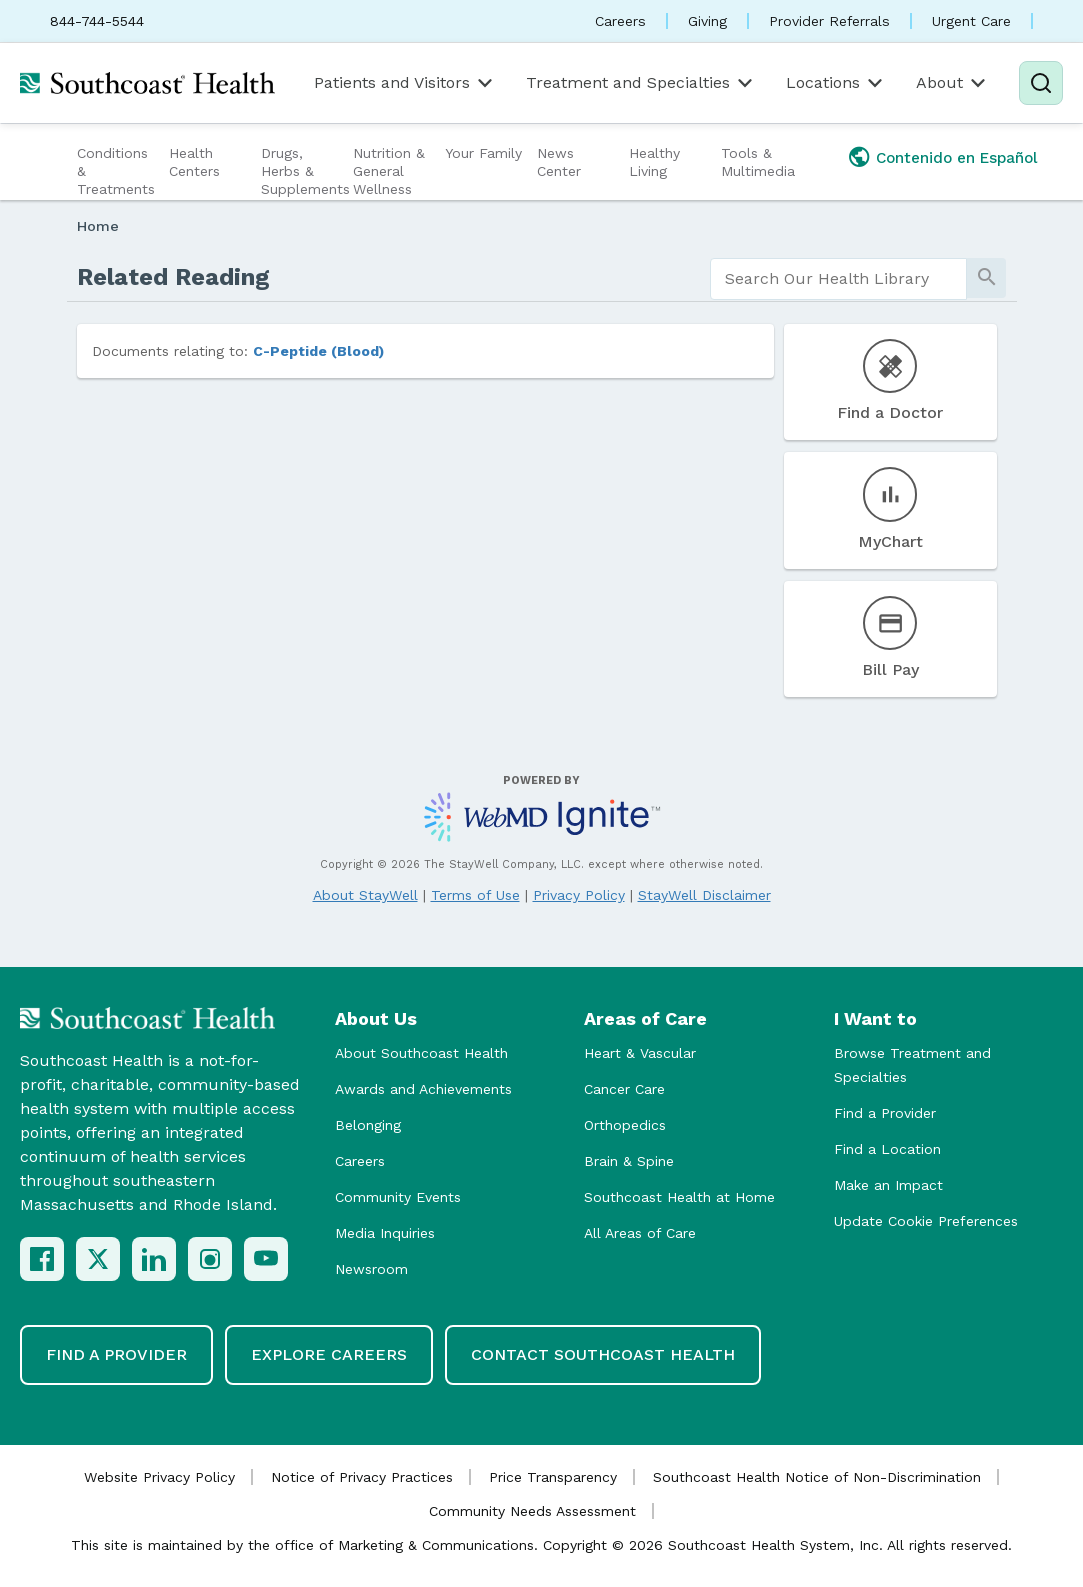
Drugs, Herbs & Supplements (304, 171)
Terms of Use (475, 895)
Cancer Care (624, 1089)
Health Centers (194, 162)
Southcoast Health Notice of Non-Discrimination (817, 1477)
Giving (707, 21)
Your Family (483, 153)
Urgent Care (971, 21)
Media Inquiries (385, 1233)
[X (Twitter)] (98, 1259)
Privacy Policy (579, 895)
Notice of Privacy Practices (362, 1477)
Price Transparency (553, 1477)
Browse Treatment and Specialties (912, 1065)
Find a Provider (885, 1113)
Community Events (398, 1197)
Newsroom (371, 1269)
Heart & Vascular (640, 1053)
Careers (620, 21)
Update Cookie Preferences (926, 1221)
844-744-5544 (97, 21)
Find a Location (887, 1149)
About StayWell (365, 895)
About (952, 83)
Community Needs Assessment (532, 1511)
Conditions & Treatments (116, 171)
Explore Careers (329, 1354)
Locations (836, 83)
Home (98, 226)
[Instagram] (210, 1259)
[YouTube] (266, 1259)
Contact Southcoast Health (603, 1354)
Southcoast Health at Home (679, 1197)
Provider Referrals (829, 21)
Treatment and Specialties (641, 83)
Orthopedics (625, 1125)
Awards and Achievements (423, 1089)
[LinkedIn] (154, 1259)
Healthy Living (654, 162)
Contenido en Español (957, 158)
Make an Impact (888, 1185)
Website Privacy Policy (159, 1477)
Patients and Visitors (405, 83)
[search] (839, 279)
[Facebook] (42, 1259)
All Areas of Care (640, 1233)
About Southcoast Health (421, 1053)
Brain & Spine (629, 1161)
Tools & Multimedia (758, 162)
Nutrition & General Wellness (389, 171)
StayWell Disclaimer (704, 895)
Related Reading (173, 277)
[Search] (1041, 83)
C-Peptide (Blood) (318, 351)
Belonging (368, 1125)
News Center (559, 162)
